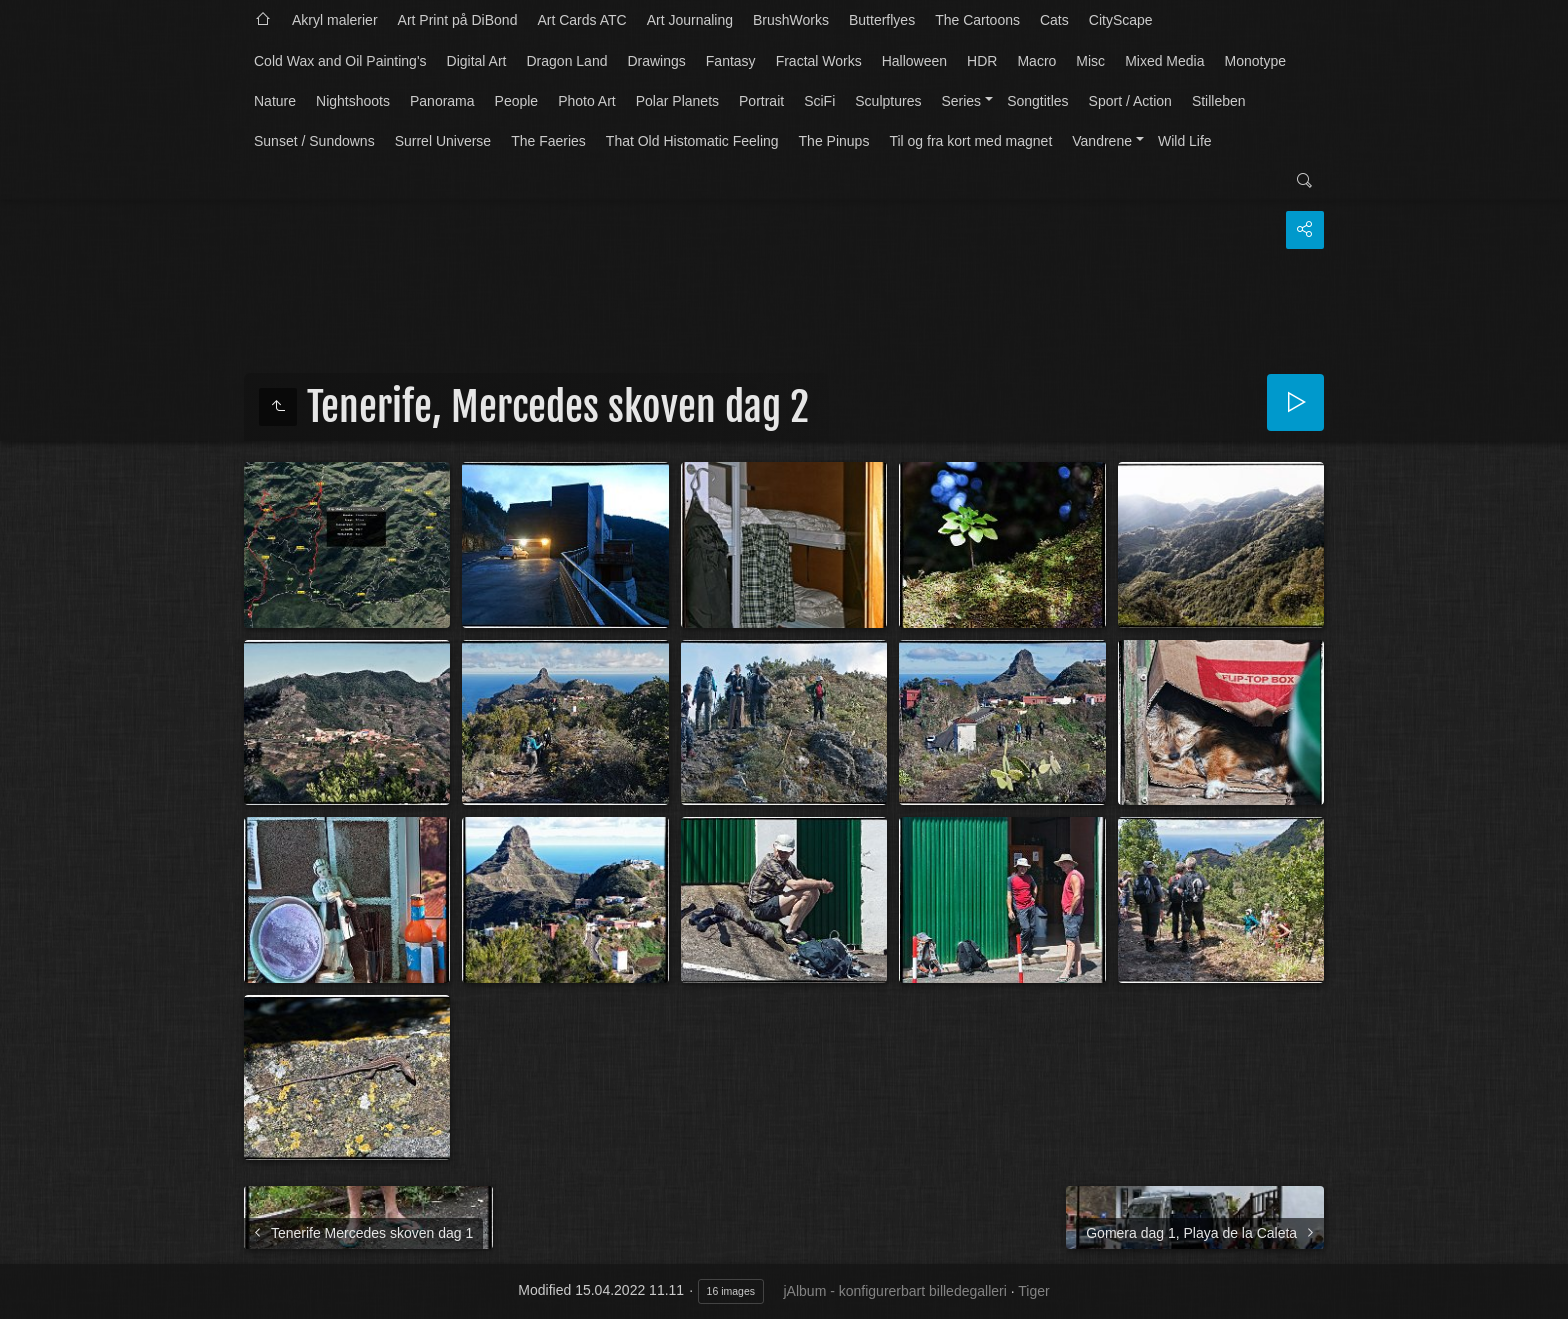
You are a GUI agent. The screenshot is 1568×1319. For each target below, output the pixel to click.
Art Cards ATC (581, 20)
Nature (275, 101)
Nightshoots (353, 101)
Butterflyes (882, 20)
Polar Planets (677, 101)
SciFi (819, 101)
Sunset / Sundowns (314, 141)
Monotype (1255, 61)
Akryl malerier (335, 20)
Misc (1090, 61)
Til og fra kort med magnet (970, 141)
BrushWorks (791, 20)
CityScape (1121, 20)
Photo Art (587, 101)
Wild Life (1185, 141)
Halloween (914, 61)
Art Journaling (690, 20)
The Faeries (548, 141)
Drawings (656, 61)
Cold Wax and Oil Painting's (340, 61)
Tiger (1033, 1291)
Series (961, 101)
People (517, 101)
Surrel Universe (443, 141)
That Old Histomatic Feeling (692, 141)
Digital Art (477, 61)
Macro (1036, 61)
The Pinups (834, 141)
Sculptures (888, 101)
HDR (982, 61)
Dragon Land (567, 61)
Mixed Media (1164, 61)
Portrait (761, 101)
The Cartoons (977, 20)
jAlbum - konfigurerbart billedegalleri (895, 1291)
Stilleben (1219, 101)
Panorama (442, 101)
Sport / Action (1130, 101)
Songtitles (1037, 101)
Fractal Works (819, 61)
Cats (1054, 20)
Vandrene (1102, 141)
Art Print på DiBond (458, 20)
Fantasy (731, 61)
